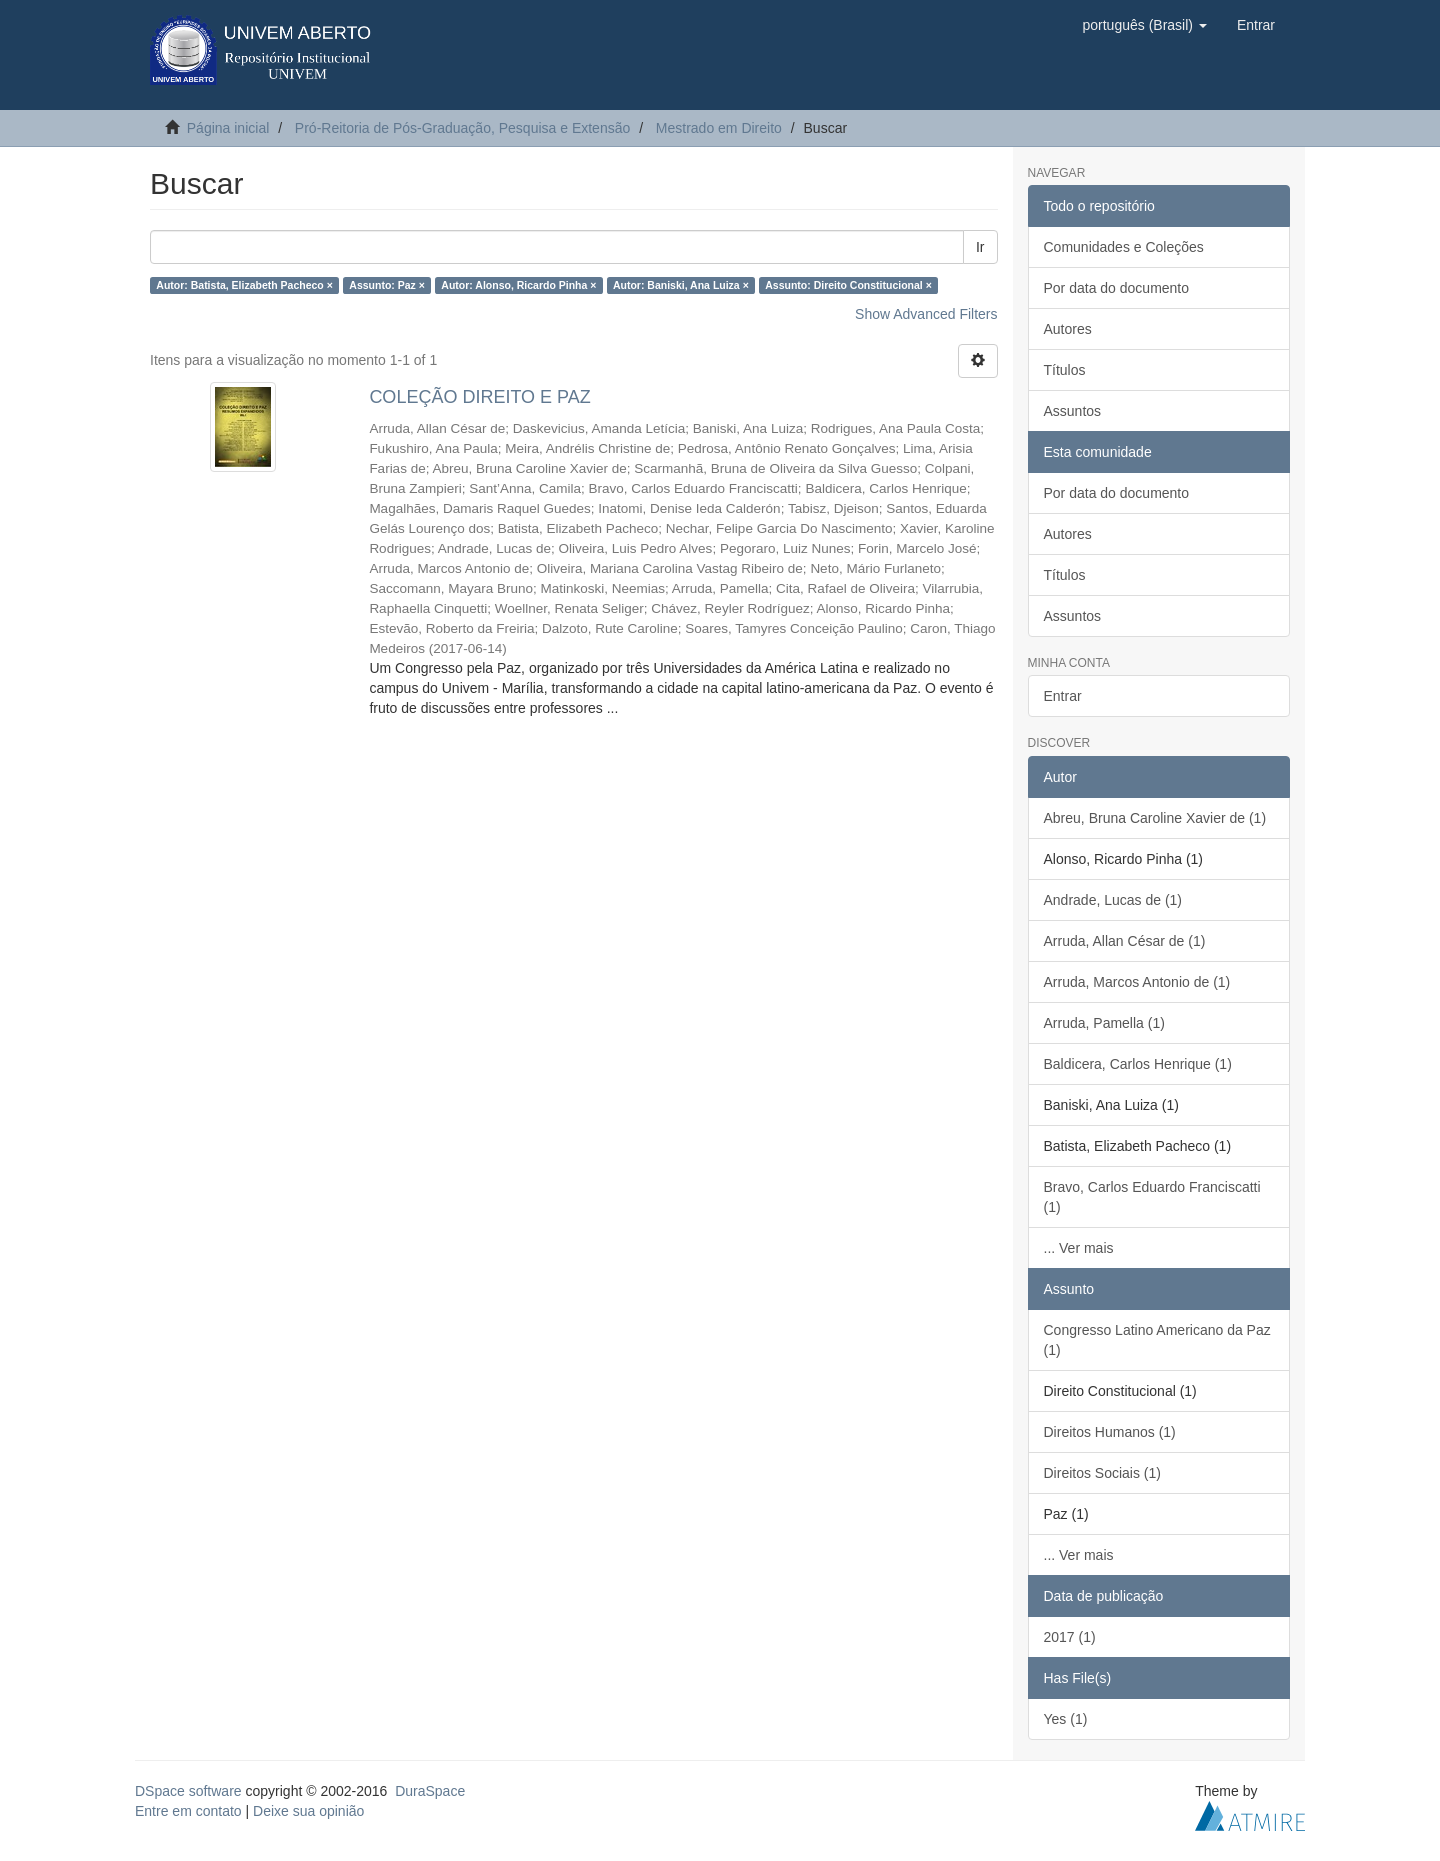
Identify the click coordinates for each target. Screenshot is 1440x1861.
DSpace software (188, 1791)
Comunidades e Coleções (1124, 247)
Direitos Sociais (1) (1102, 1473)
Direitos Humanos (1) (1110, 1432)
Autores (1068, 329)
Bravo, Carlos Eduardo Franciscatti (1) (1152, 1197)
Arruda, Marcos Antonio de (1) (1137, 982)
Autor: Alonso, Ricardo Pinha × (518, 285)
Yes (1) (1066, 1719)
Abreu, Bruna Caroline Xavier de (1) (1155, 818)
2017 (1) (1070, 1637)
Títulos (1065, 370)
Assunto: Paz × (387, 285)
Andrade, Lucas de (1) (1113, 900)
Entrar (1063, 696)
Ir (980, 247)
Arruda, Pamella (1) (1104, 1023)
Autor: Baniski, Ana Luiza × (681, 285)
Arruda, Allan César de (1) (1125, 941)
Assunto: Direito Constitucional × (848, 285)
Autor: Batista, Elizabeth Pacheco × (244, 285)
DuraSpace (430, 1791)
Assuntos (1073, 411)
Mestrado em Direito (719, 128)
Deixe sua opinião (308, 1811)
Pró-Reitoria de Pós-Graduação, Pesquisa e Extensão (462, 128)
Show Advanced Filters (926, 314)
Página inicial (228, 128)
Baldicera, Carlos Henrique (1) (1138, 1064)
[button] (1144, 25)
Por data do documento (1117, 288)
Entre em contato (188, 1811)
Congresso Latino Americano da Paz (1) (1157, 1340)
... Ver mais (1079, 1248)
